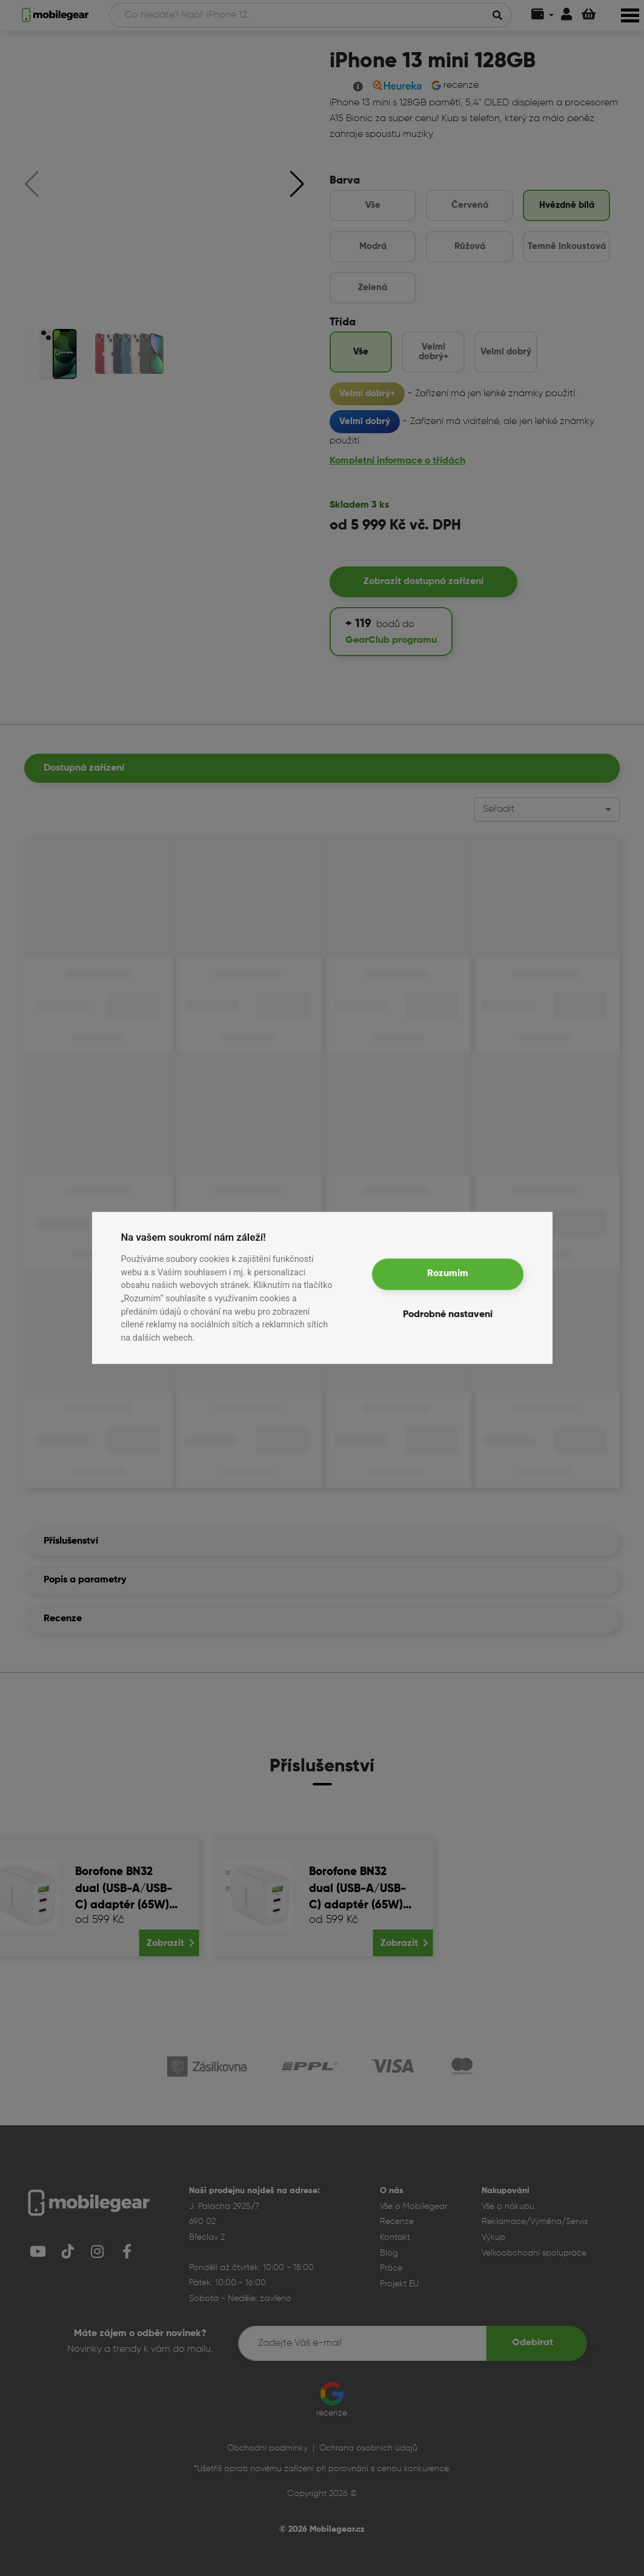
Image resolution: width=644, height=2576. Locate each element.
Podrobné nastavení (448, 1315)
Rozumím (447, 1274)
